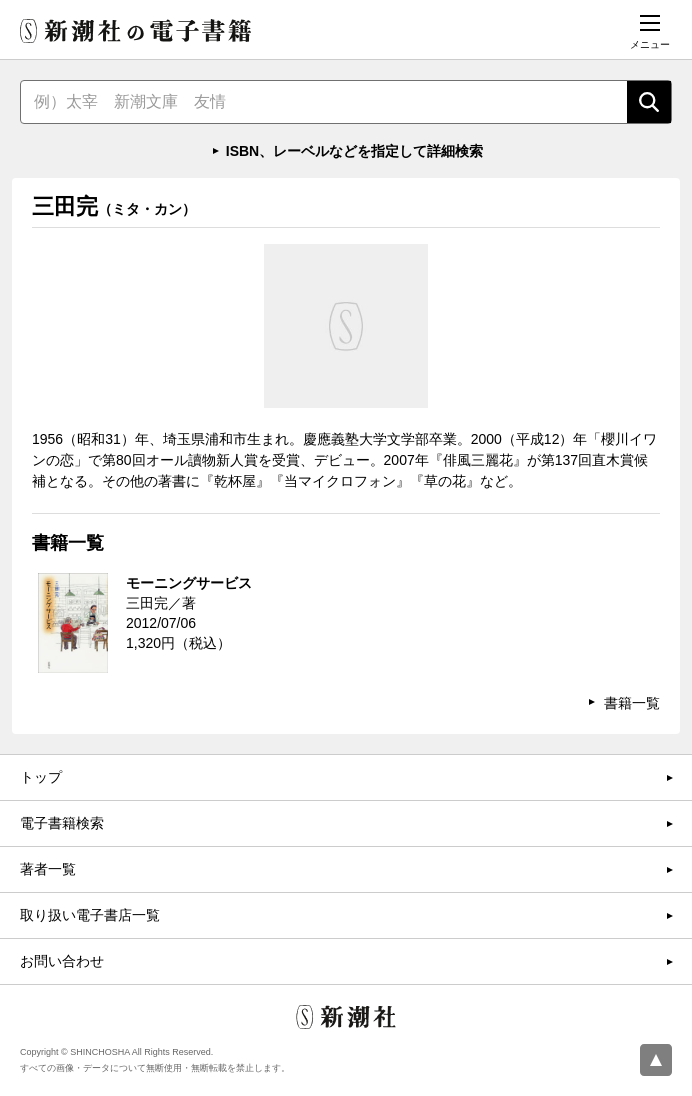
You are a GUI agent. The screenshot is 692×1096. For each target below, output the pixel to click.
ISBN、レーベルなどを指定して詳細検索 (354, 151)
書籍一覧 (632, 703)
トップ (41, 777)
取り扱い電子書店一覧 (90, 915)
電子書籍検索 (62, 823)
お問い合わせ (62, 961)
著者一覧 (48, 869)
